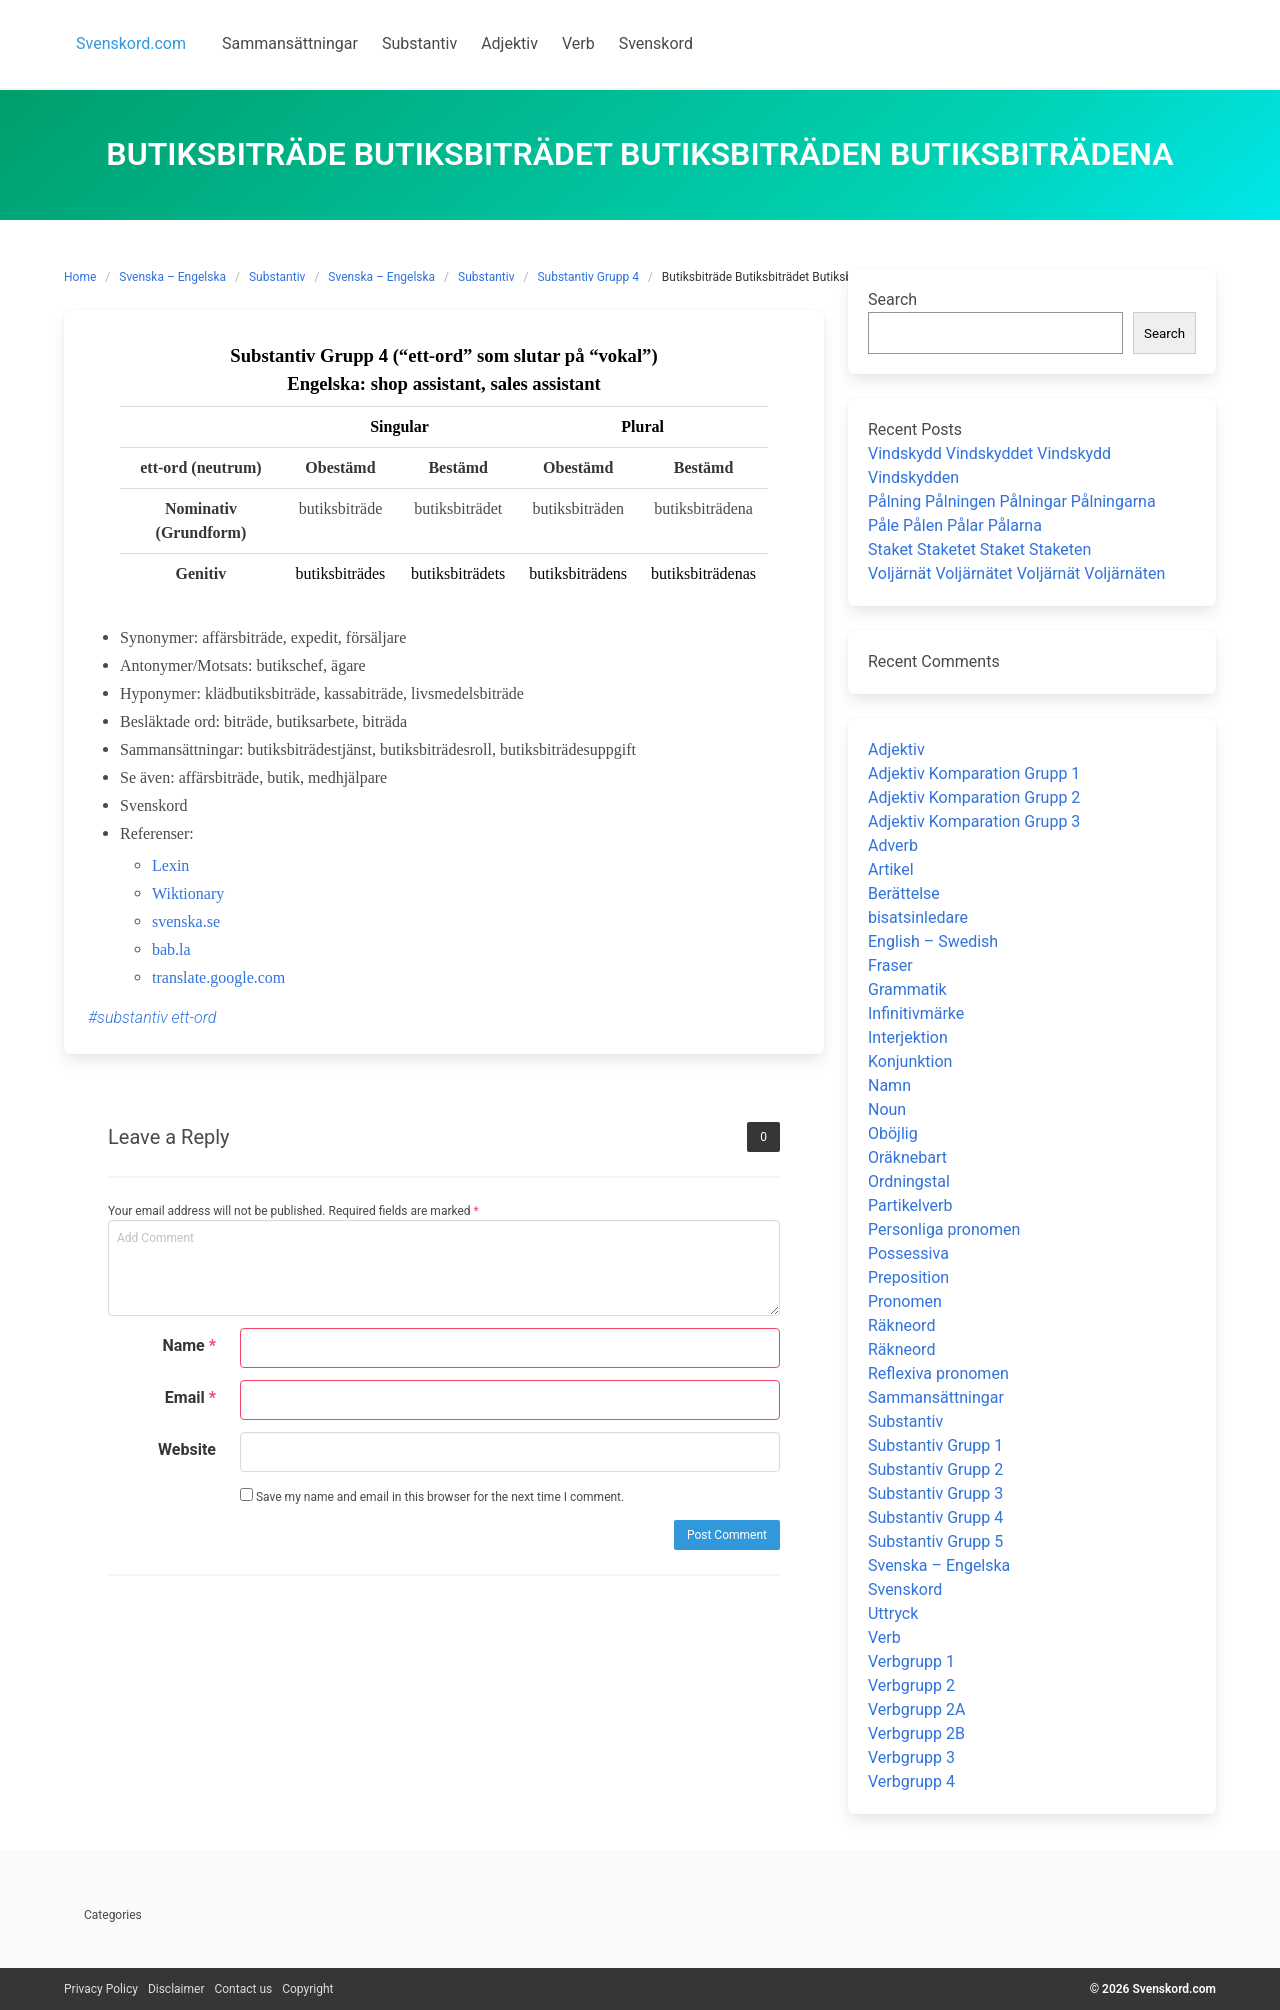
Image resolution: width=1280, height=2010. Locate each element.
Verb (884, 1637)
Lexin (170, 865)
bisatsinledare (918, 917)
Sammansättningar (936, 1397)
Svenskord (905, 1589)
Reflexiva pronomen (938, 1373)
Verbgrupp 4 (911, 1781)
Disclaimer (176, 1989)
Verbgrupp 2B (916, 1733)
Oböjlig (893, 1133)
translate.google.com (218, 977)
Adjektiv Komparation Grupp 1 (974, 773)
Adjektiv (896, 749)
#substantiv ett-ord (152, 1017)
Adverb (893, 845)
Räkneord (901, 1325)
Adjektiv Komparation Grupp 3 (974, 821)
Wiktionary (188, 893)
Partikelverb (910, 1205)
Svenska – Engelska (172, 277)
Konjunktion (910, 1061)
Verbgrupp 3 (911, 1757)
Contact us (243, 1989)
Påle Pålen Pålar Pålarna (955, 525)
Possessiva (908, 1253)
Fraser (890, 965)
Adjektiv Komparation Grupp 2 (974, 797)
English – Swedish (933, 941)
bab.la (171, 949)
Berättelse (904, 893)
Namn (889, 1085)
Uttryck (893, 1613)
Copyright (307, 1989)
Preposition (908, 1277)
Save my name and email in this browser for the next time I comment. (432, 1496)
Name (189, 1345)
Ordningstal (909, 1181)
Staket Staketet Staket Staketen (979, 549)
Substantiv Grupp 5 (935, 1541)
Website (187, 1449)
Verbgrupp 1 (911, 1661)
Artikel (891, 869)
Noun (887, 1109)
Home (80, 277)
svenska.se (186, 921)
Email (190, 1397)
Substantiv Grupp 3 (935, 1493)
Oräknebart (907, 1157)
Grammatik (907, 989)
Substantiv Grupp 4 (587, 277)
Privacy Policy (101, 1989)
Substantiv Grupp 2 (935, 1469)
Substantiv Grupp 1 (935, 1445)
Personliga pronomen (944, 1229)
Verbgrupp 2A (916, 1709)
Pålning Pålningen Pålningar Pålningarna (1012, 501)
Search (892, 299)
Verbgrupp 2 (911, 1685)
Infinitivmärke (916, 1013)
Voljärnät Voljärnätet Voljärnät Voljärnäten (1016, 573)
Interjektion (908, 1037)
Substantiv (277, 277)
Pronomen (905, 1301)
